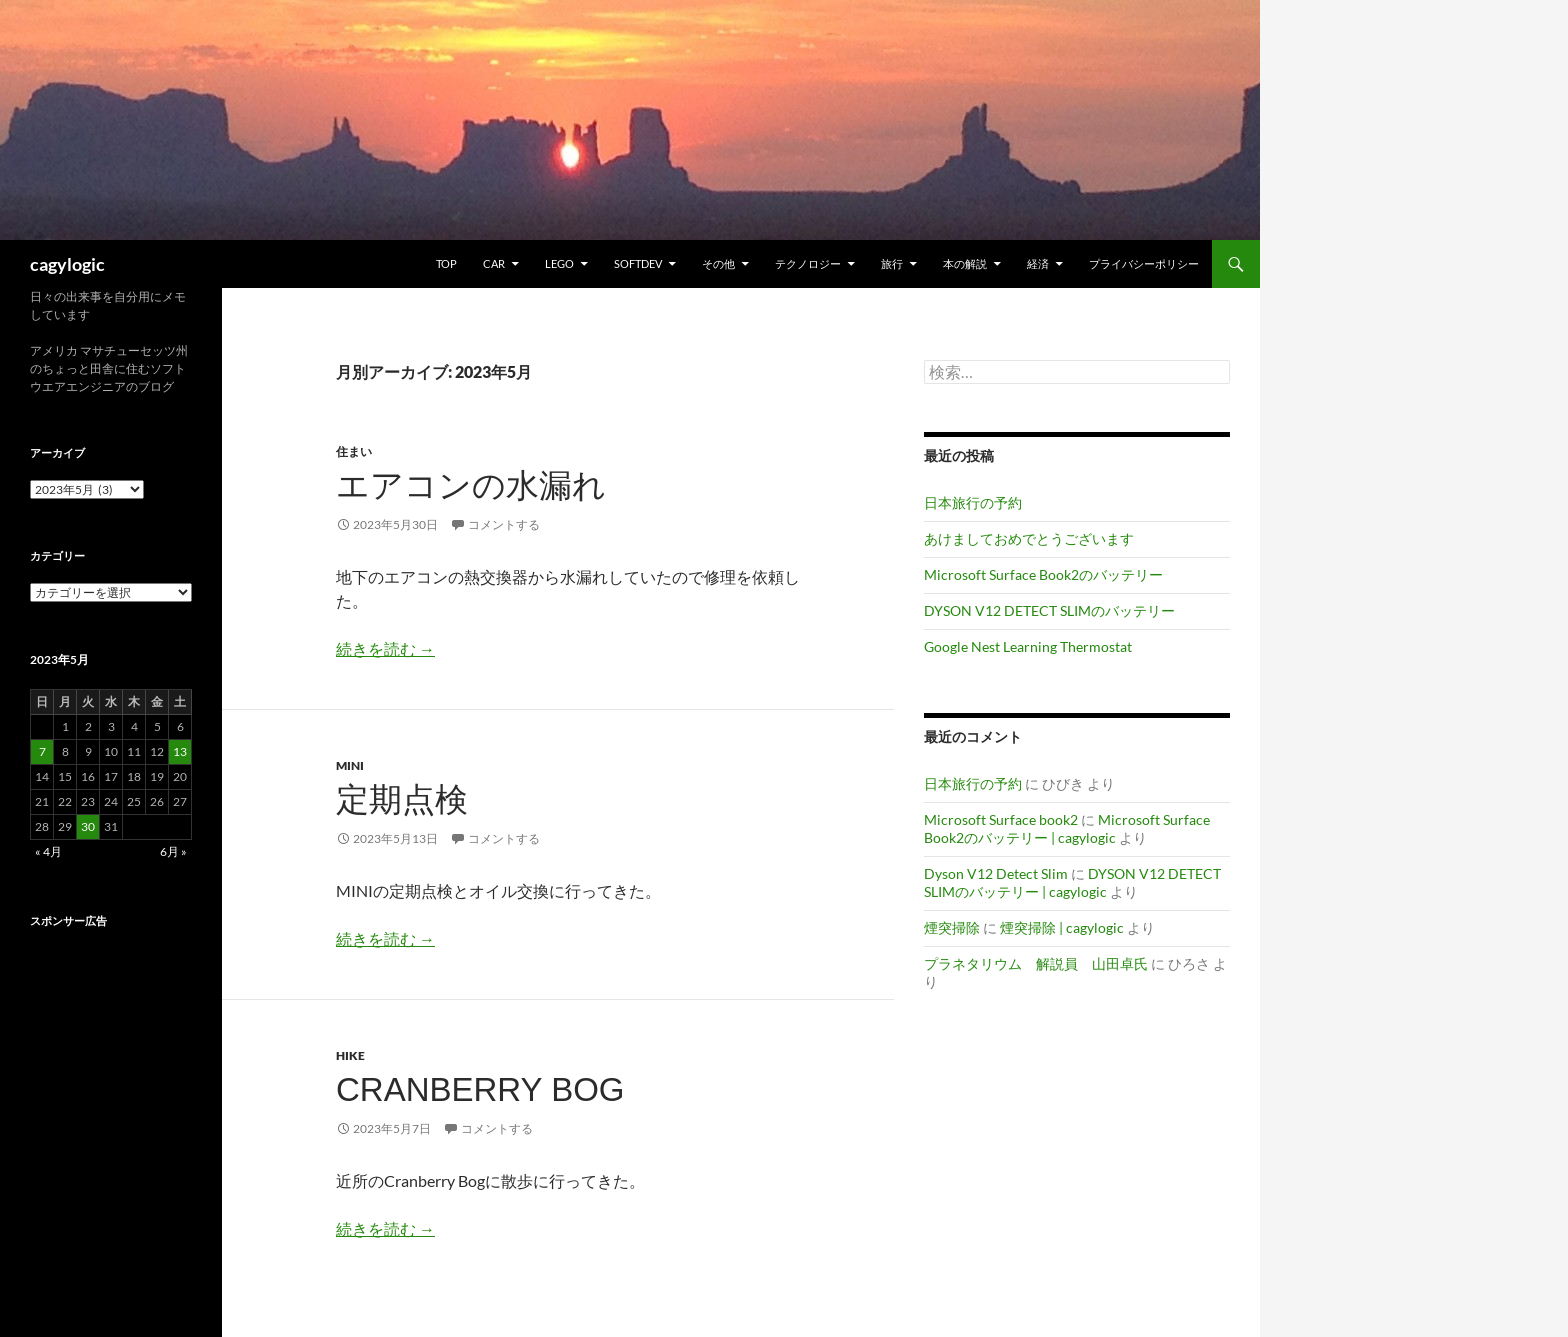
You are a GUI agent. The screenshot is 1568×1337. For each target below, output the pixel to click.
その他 (718, 263)
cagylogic (67, 264)
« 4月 (48, 851)
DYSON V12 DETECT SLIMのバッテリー (1049, 610)
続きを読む (385, 648)
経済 (1038, 263)
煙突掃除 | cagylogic (1062, 927)
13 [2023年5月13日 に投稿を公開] (180, 751)
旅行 (892, 263)
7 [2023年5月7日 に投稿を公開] (42, 751)
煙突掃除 (952, 927)
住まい (354, 451)
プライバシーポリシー (1144, 263)
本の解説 (965, 263)
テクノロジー (808, 263)
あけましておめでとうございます (1029, 538)
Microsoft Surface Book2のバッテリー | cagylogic (1067, 828)
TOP (446, 263)
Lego (559, 263)
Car (494, 263)
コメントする (504, 524)
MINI (350, 765)
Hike (350, 1055)
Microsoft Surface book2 (1001, 819)
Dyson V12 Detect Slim (996, 873)
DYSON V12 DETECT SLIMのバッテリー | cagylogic (1072, 882)
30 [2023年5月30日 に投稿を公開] (88, 826)
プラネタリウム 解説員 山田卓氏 (1036, 963)
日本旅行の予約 (973, 502)
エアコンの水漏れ (471, 485)
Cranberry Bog (480, 1089)
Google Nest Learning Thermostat (1028, 646)
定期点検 (402, 799)
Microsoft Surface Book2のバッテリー (1043, 574)
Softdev (638, 263)
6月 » (173, 851)
